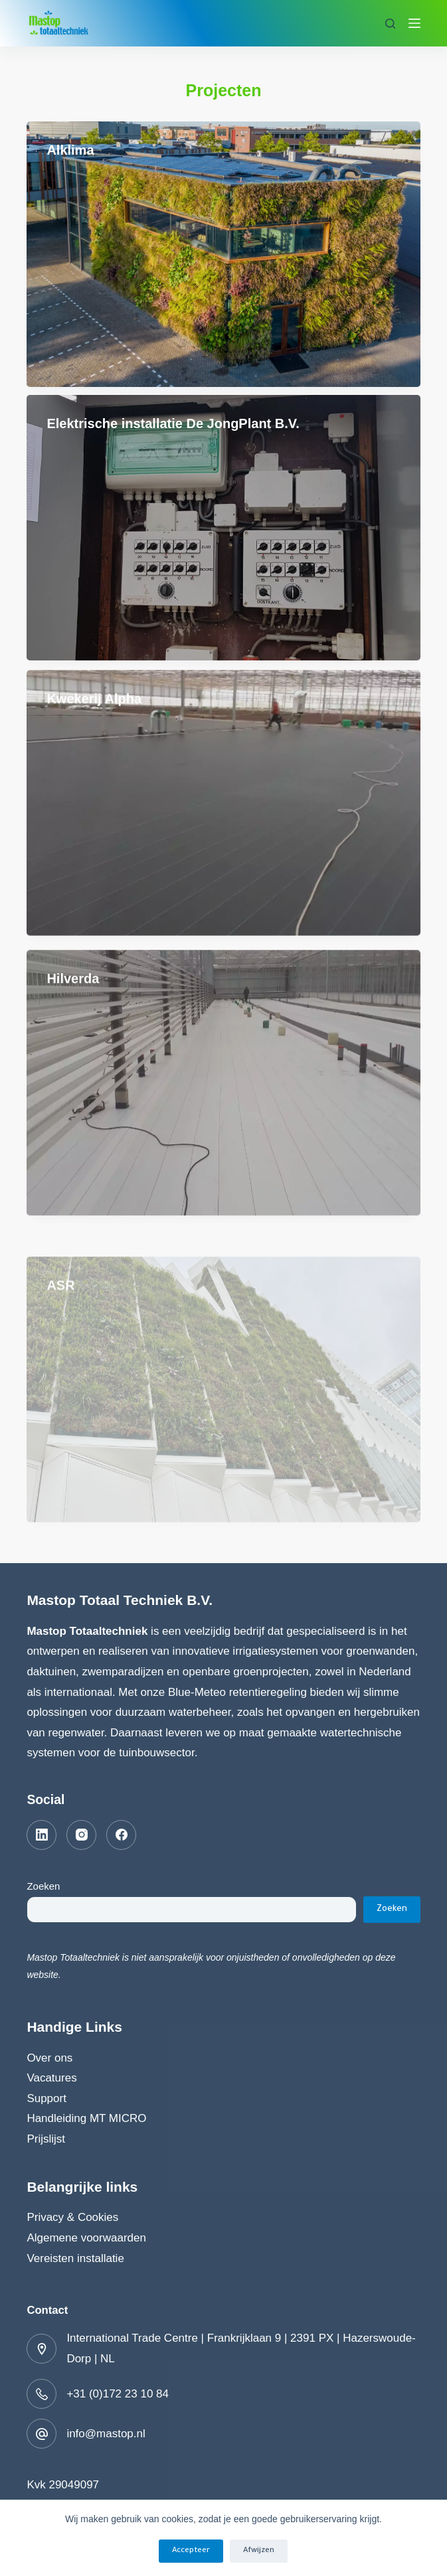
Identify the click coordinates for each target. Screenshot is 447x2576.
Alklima (70, 150)
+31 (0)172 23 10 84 (117, 2393)
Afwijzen (258, 2551)
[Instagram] (81, 1835)
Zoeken (43, 1886)
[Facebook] (121, 1835)
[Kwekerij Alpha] (223, 821)
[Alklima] (223, 254)
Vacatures (51, 2078)
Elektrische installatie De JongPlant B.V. (173, 423)
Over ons (49, 2058)
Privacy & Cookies (72, 2217)
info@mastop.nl (105, 2433)
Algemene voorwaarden (86, 2238)
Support (46, 2098)
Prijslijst (46, 2139)
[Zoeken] (390, 24)
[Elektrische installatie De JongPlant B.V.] (223, 527)
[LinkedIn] (41, 1835)
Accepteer (191, 2551)
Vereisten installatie (75, 2258)
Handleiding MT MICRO (86, 2118)
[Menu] (414, 23)
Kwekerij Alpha (93, 717)
